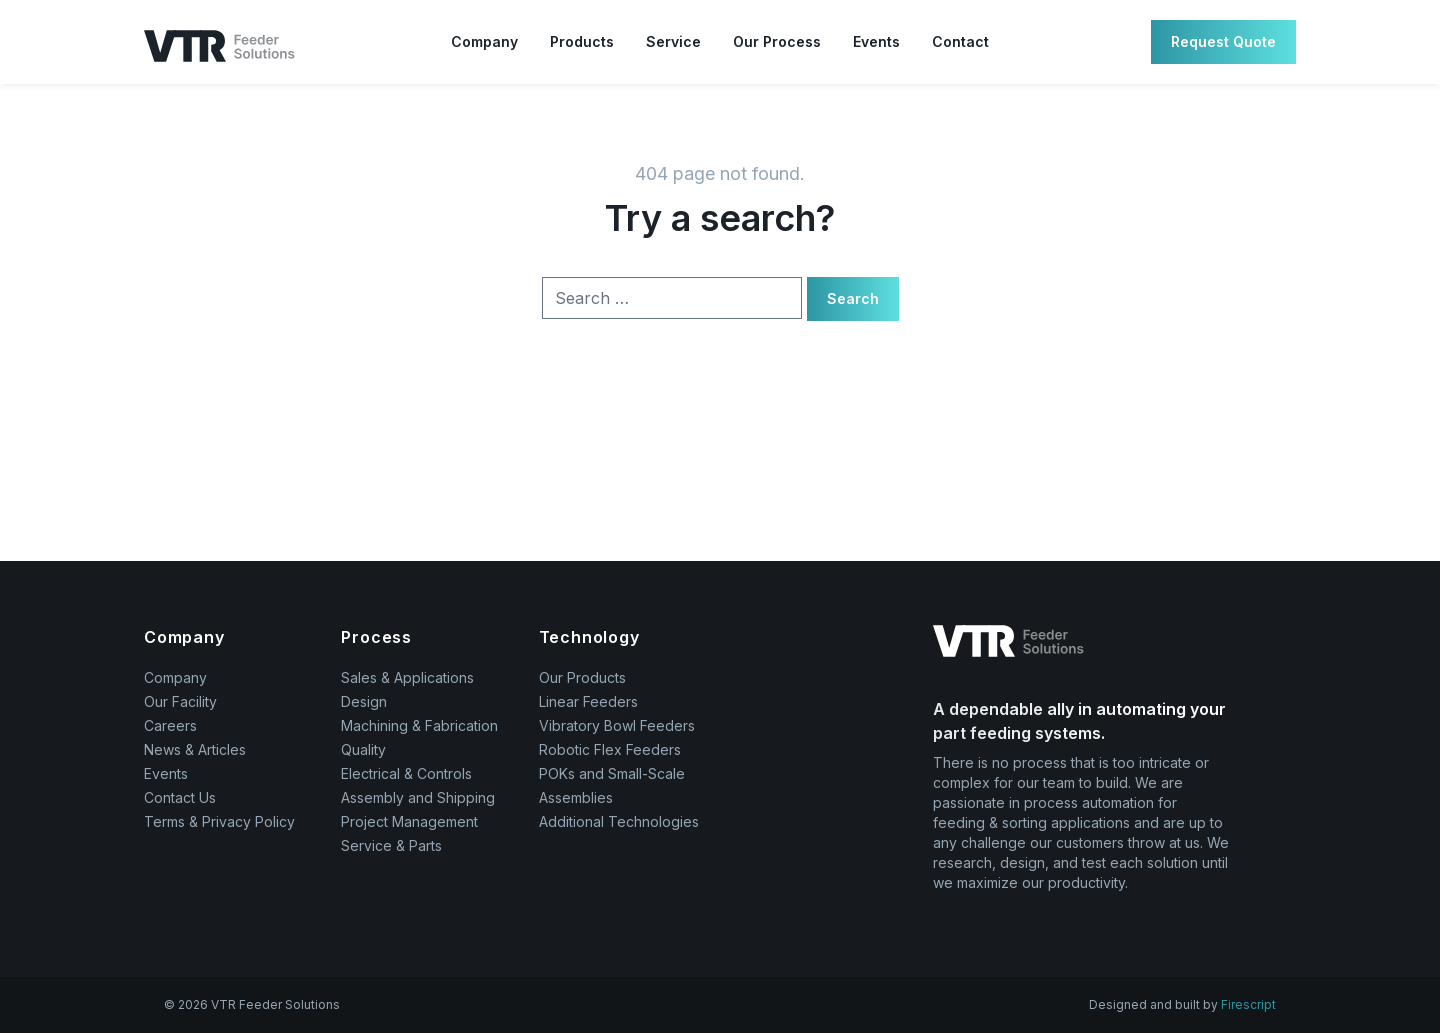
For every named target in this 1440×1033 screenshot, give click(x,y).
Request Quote (1223, 41)
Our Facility (180, 701)
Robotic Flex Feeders (610, 749)
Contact (960, 41)
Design (364, 701)
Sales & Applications (407, 677)
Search (853, 298)
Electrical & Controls (406, 773)
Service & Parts (391, 845)
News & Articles (195, 749)
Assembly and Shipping (418, 797)
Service (673, 41)
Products (582, 41)
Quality (363, 749)
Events (876, 41)
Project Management (409, 821)
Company (484, 41)
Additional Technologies (619, 821)
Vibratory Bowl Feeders (617, 725)
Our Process (777, 41)
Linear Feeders (588, 701)
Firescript (1248, 1004)
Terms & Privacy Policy (219, 821)
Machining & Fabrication (419, 725)
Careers (170, 725)
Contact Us (180, 797)
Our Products (582, 677)
